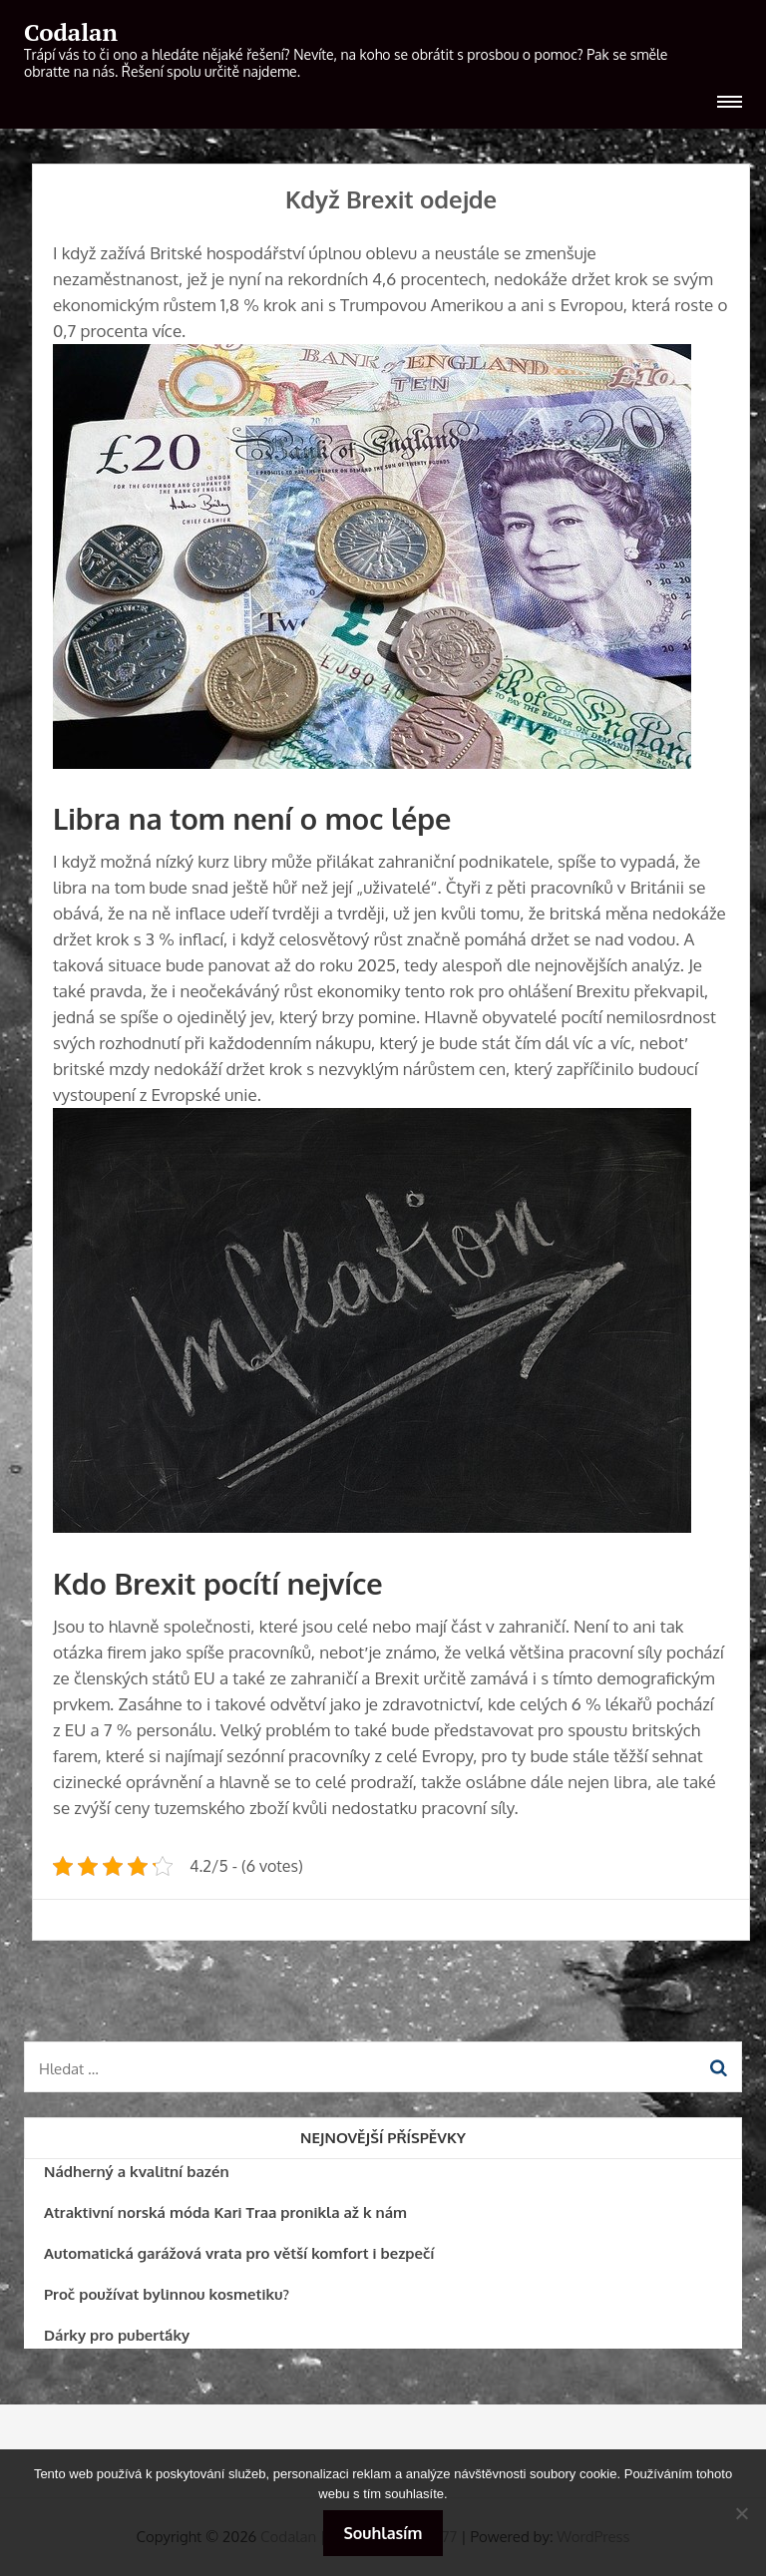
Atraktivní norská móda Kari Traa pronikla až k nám (225, 2212)
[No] (741, 2513)
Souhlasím (382, 2533)
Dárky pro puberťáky (117, 2335)
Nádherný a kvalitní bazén (136, 2171)
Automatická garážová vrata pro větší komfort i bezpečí (239, 2253)
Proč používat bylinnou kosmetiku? (166, 2294)
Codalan (71, 32)
